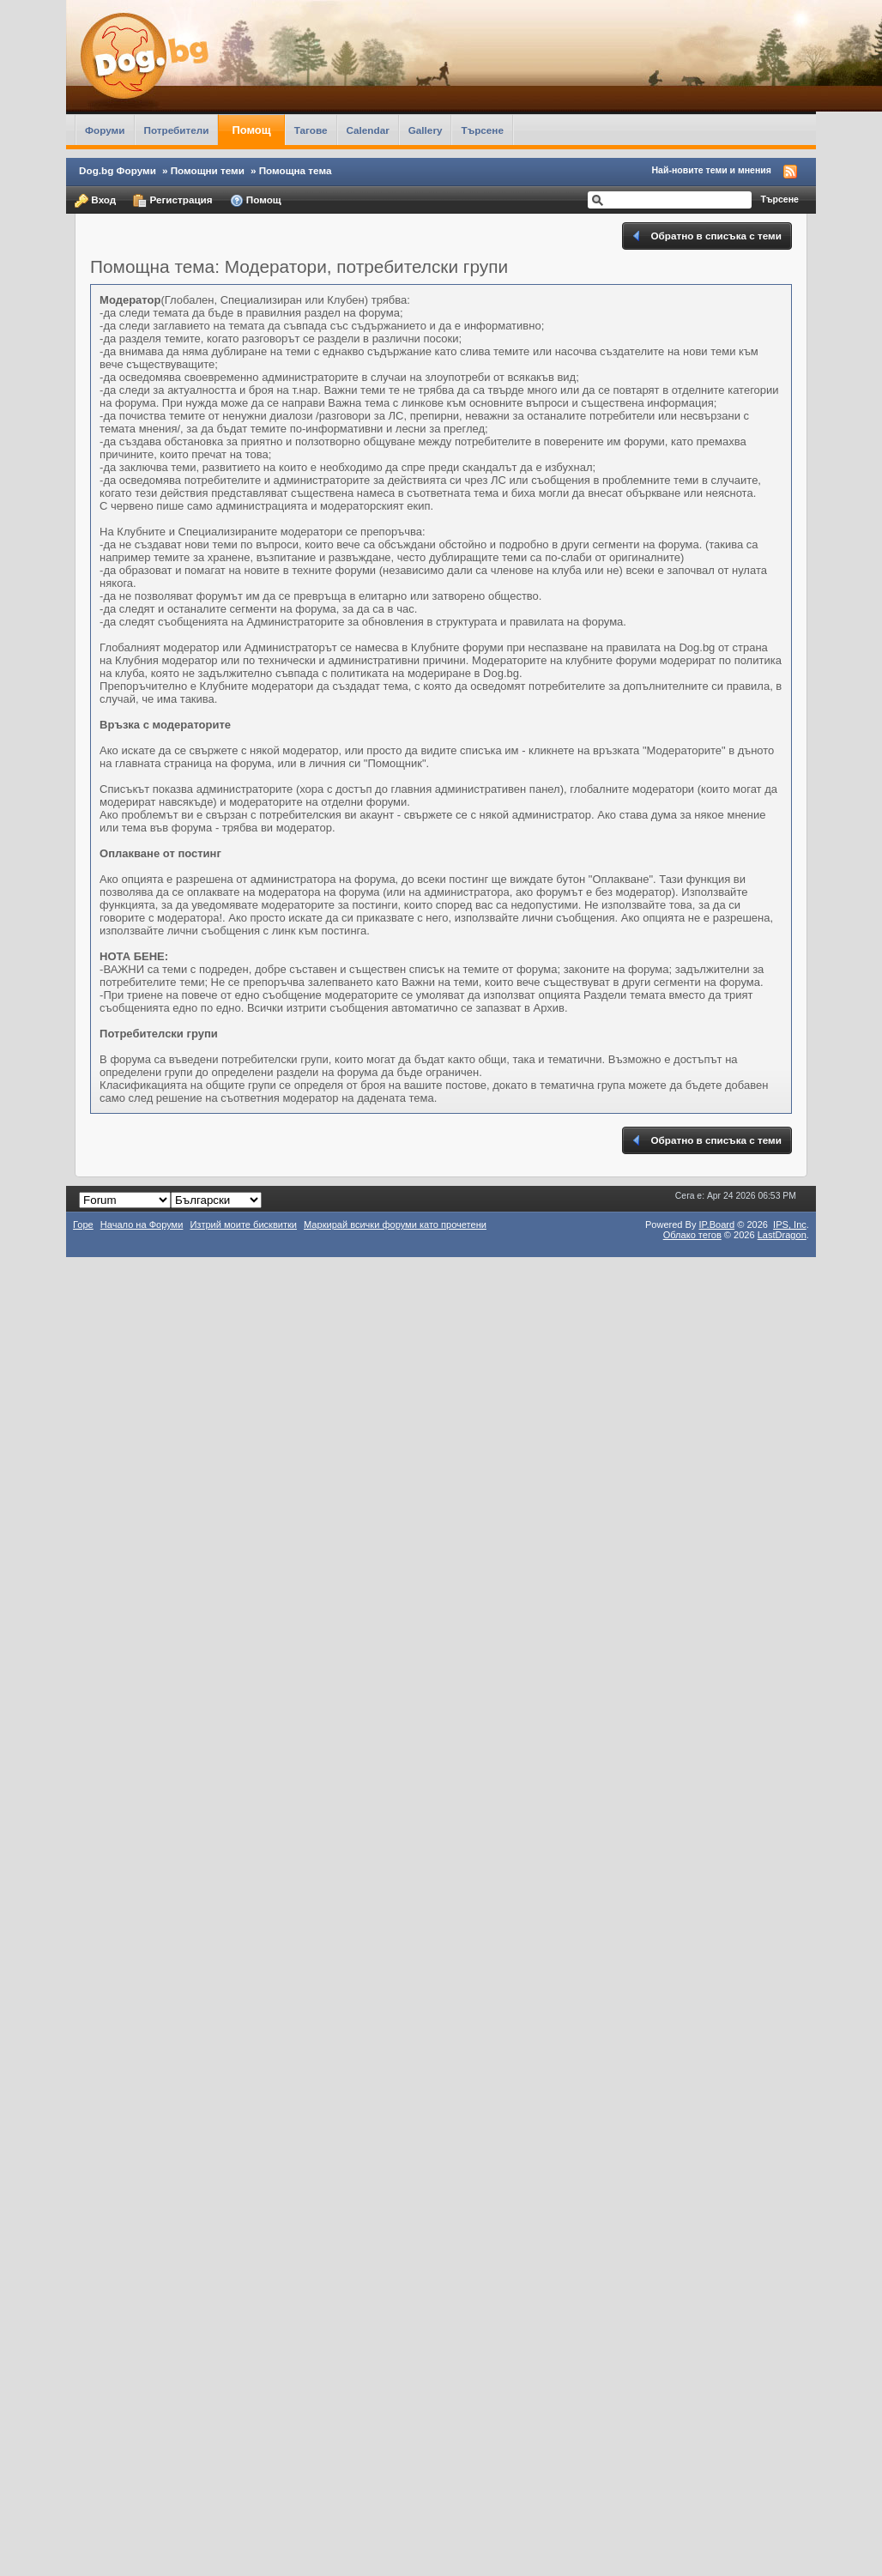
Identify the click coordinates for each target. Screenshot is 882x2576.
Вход (95, 201)
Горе (83, 1224)
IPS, (789, 1224)
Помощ (251, 130)
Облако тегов (692, 1235)
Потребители (176, 130)
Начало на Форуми (142, 1224)
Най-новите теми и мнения (711, 170)
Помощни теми (208, 170)
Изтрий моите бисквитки (243, 1224)
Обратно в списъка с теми (706, 236)
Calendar (368, 130)
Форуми (104, 130)
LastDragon (782, 1235)
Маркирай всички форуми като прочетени (395, 1224)
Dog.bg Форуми (117, 170)
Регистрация (172, 201)
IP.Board (717, 1224)
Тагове (311, 130)
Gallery (425, 130)
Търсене (482, 130)
